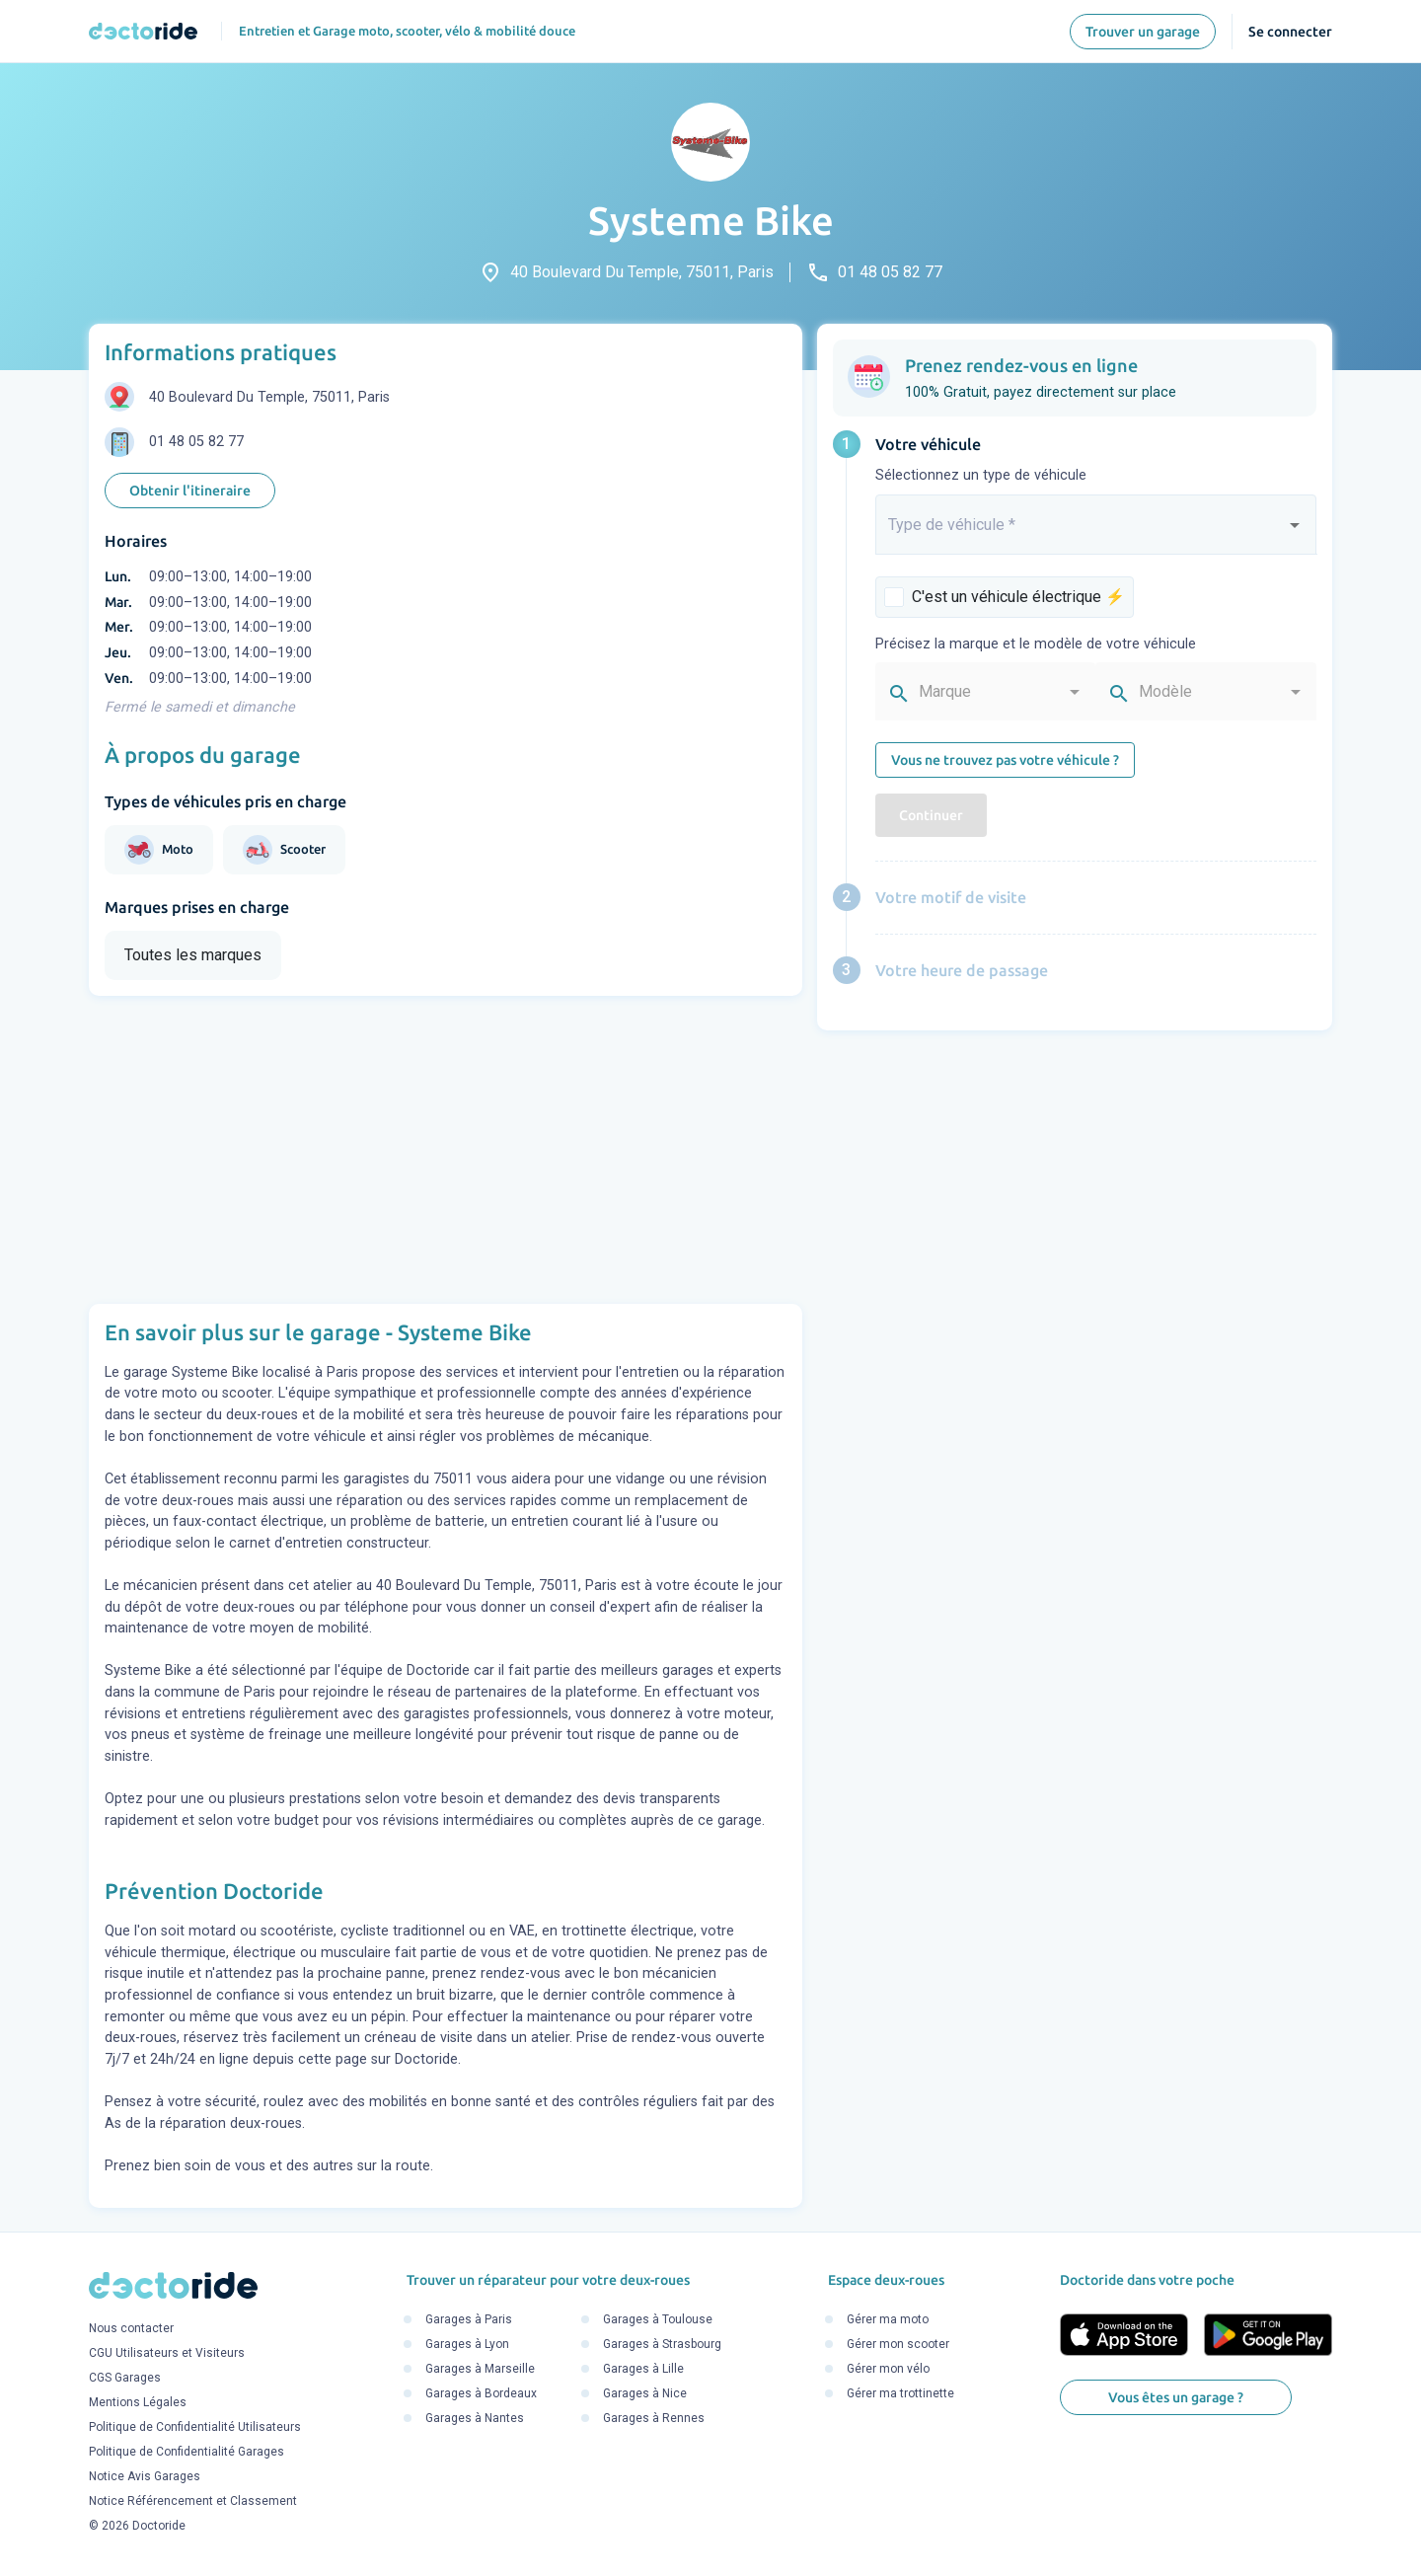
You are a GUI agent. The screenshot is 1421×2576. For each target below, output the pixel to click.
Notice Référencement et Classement (193, 2502)
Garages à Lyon (467, 2344)
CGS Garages (125, 2379)
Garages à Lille (643, 2369)
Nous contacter (131, 2329)
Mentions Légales (138, 2403)
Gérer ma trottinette (900, 2393)
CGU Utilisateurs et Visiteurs (167, 2354)
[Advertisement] (445, 1150)
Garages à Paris (468, 2319)
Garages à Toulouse (657, 2319)
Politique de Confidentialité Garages (186, 2453)
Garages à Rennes (654, 2418)
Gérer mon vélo (888, 2369)
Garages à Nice (645, 2393)
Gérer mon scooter (898, 2344)
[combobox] (1096, 533)
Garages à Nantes (474, 2418)
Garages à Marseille (480, 2369)
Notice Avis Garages (144, 2477)
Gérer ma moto (888, 2319)
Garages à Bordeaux (481, 2393)
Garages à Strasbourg (662, 2344)
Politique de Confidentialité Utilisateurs (195, 2428)
